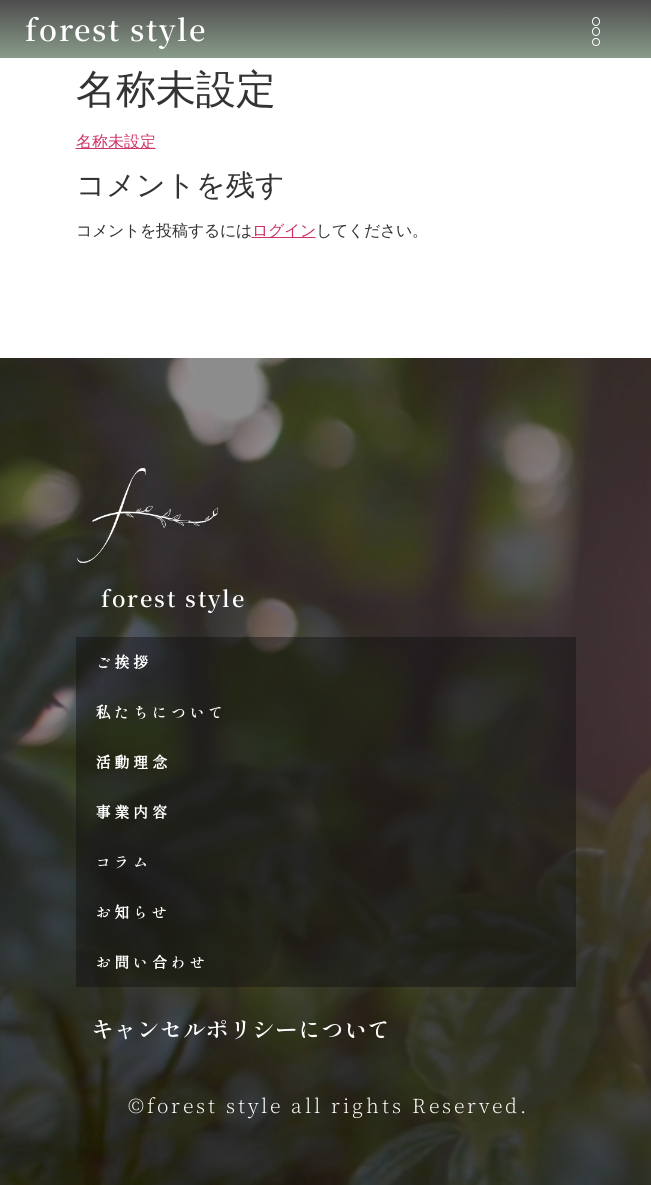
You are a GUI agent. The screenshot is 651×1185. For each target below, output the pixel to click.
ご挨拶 (124, 661)
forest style (116, 28)
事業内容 (133, 811)
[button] (595, 32)
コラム (124, 861)
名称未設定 (116, 141)
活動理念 (133, 761)
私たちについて (162, 711)
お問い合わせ (152, 961)
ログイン (284, 230)
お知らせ (133, 911)
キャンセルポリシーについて (240, 1028)
